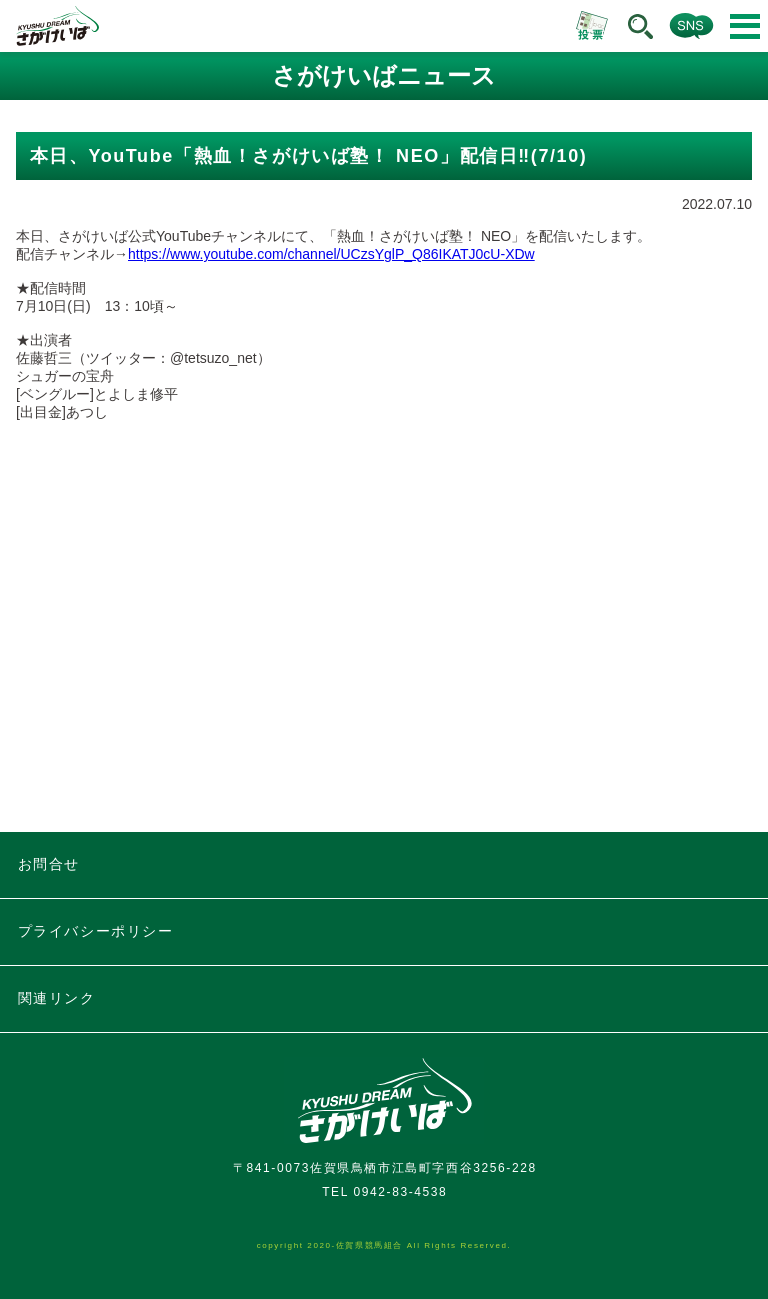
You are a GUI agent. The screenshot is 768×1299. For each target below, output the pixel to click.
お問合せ (49, 864)
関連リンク (57, 998)
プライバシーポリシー (96, 931)
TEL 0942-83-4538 (384, 1192)
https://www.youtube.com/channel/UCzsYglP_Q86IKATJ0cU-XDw (331, 254)
